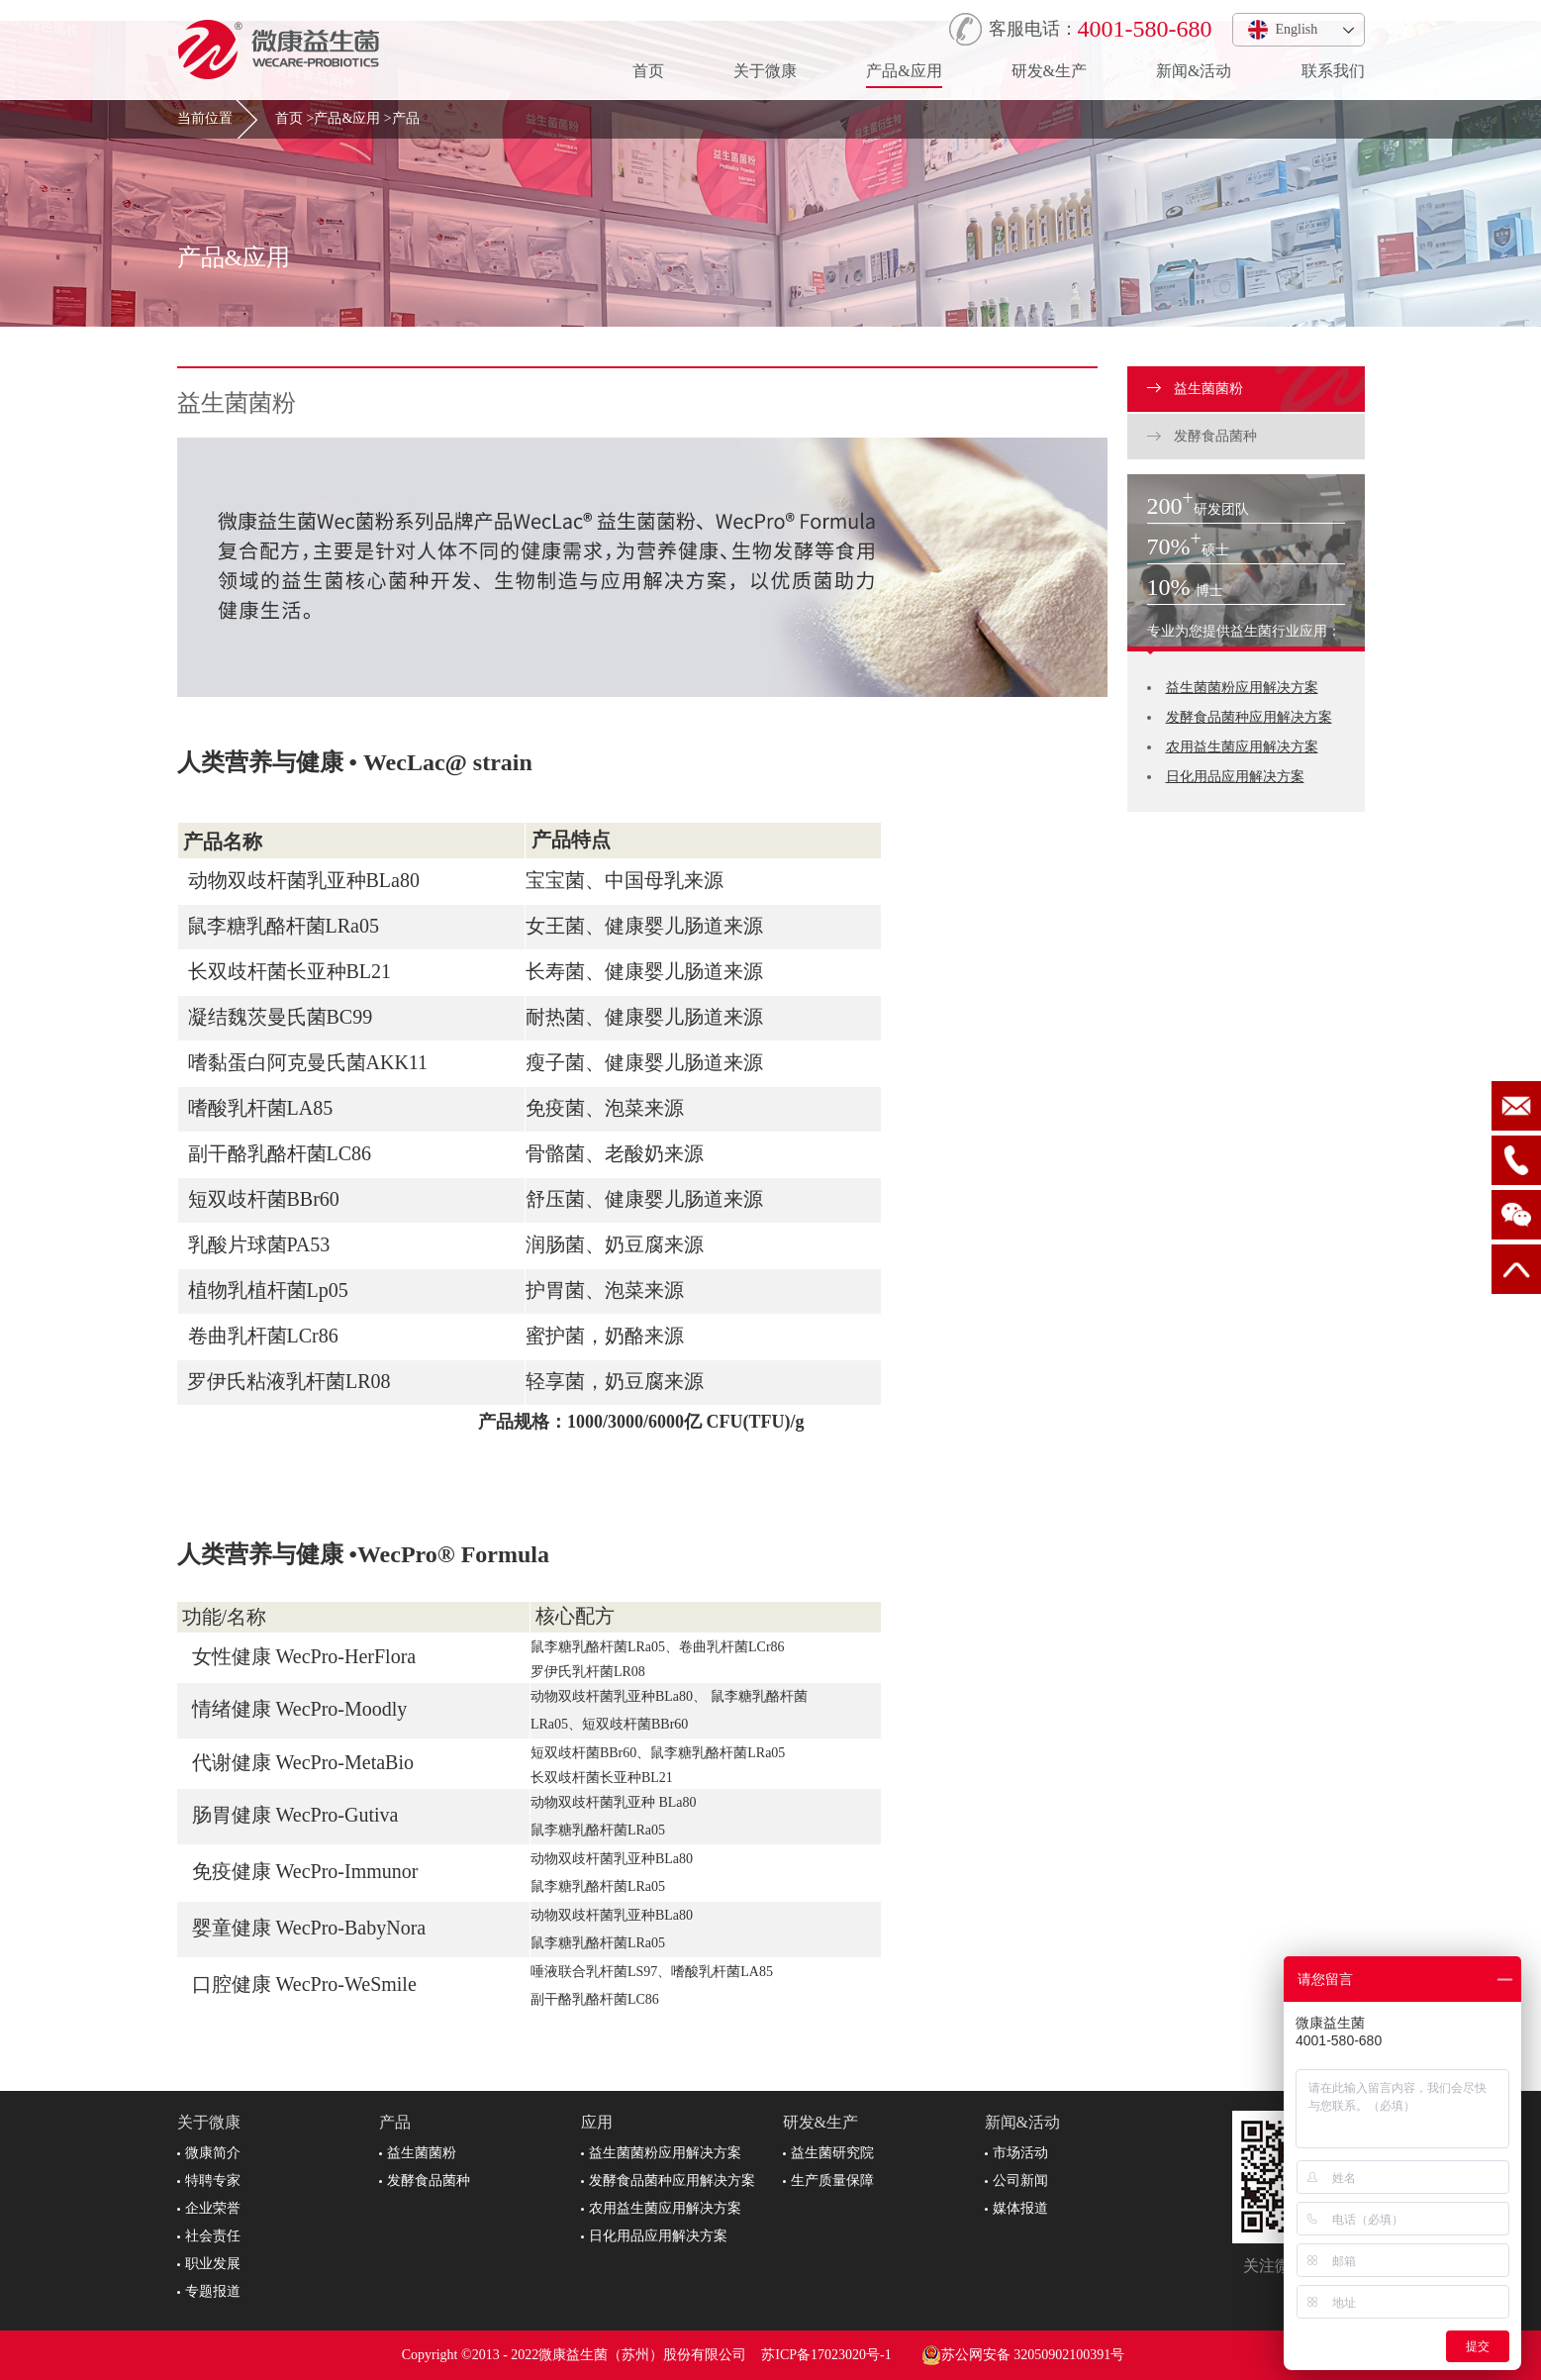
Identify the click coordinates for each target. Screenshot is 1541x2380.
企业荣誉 (209, 2208)
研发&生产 (1049, 70)
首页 (648, 70)
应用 (597, 2122)
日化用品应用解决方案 (1235, 776)
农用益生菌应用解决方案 (1242, 747)
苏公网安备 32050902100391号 (1023, 2355)
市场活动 (1016, 2152)
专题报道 (209, 2291)
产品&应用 (903, 70)
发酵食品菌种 (1202, 436)
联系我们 (1333, 70)
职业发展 (209, 2263)
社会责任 (209, 2236)
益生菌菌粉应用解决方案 (1242, 687)
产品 (406, 118)
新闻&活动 (1193, 70)
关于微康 (765, 70)
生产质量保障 (828, 2180)
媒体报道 (1016, 2208)
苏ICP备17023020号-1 (826, 2354)
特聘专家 (209, 2180)
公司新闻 (1016, 2180)
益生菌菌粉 (1195, 388)
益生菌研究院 (828, 2152)
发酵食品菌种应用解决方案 (1249, 717)
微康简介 (209, 2152)
